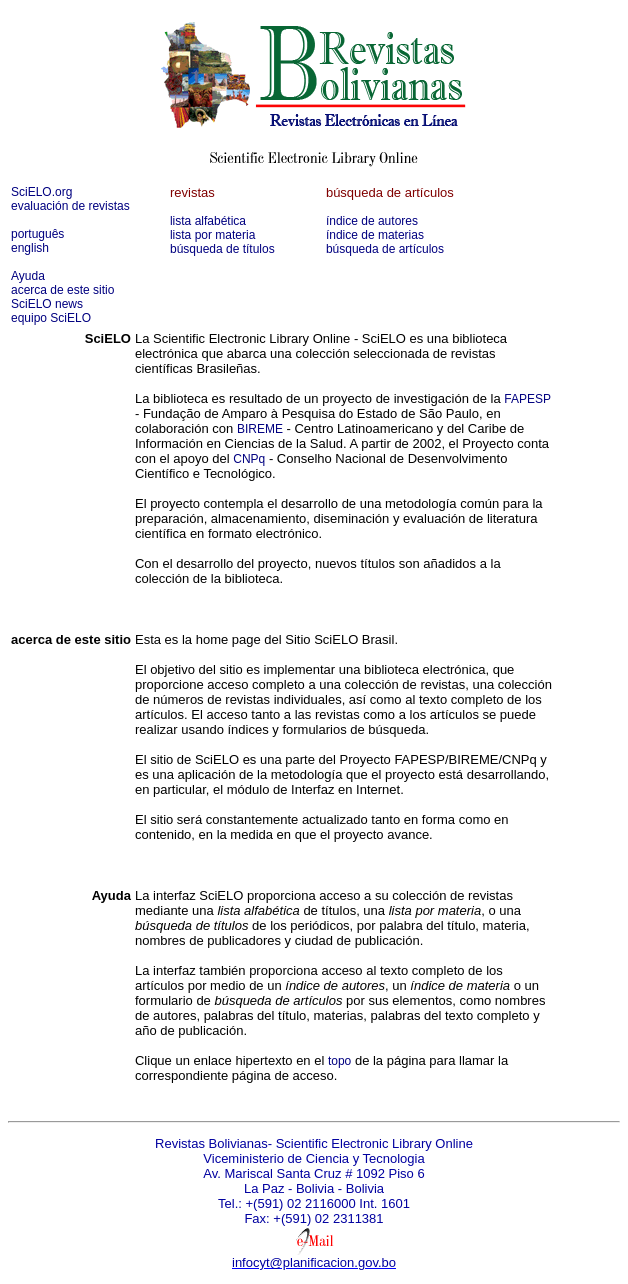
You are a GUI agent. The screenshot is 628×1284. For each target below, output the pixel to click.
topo (339, 1061)
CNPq (249, 459)
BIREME (260, 429)
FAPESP (527, 399)
